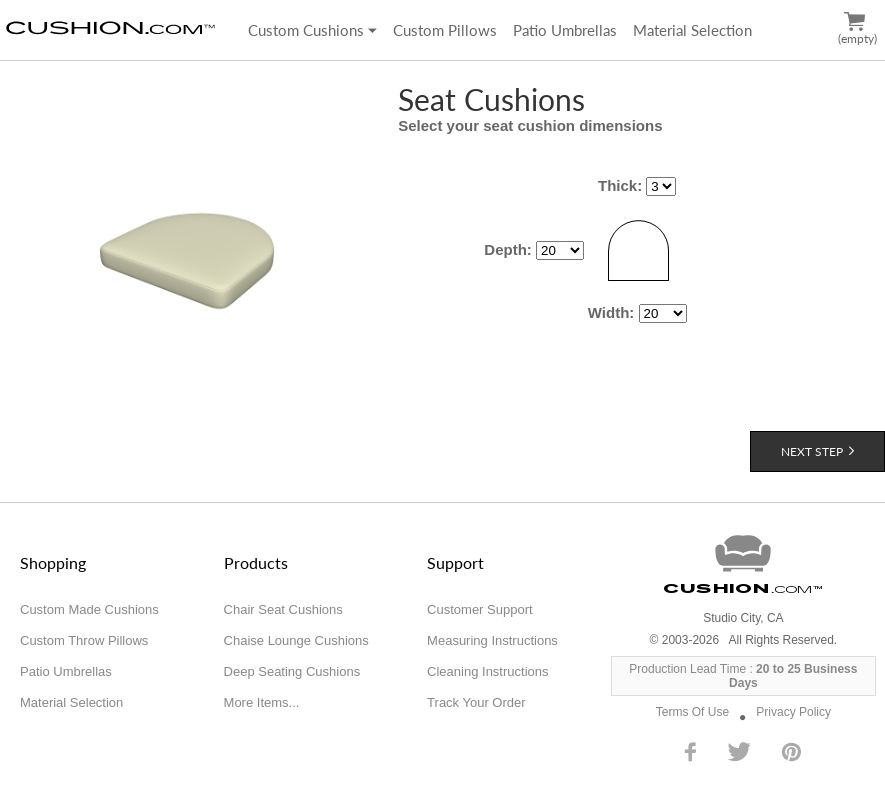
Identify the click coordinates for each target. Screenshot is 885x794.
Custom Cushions (312, 30)
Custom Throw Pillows (84, 640)
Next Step (817, 451)
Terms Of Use (692, 712)
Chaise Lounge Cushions (296, 640)
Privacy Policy (793, 712)
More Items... (262, 702)
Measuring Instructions (492, 640)
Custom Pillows (445, 30)
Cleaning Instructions (487, 671)
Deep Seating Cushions (292, 671)
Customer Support (480, 609)
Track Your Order (476, 702)
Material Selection (692, 30)
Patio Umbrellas (565, 30)
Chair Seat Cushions (283, 609)
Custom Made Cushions (89, 609)
